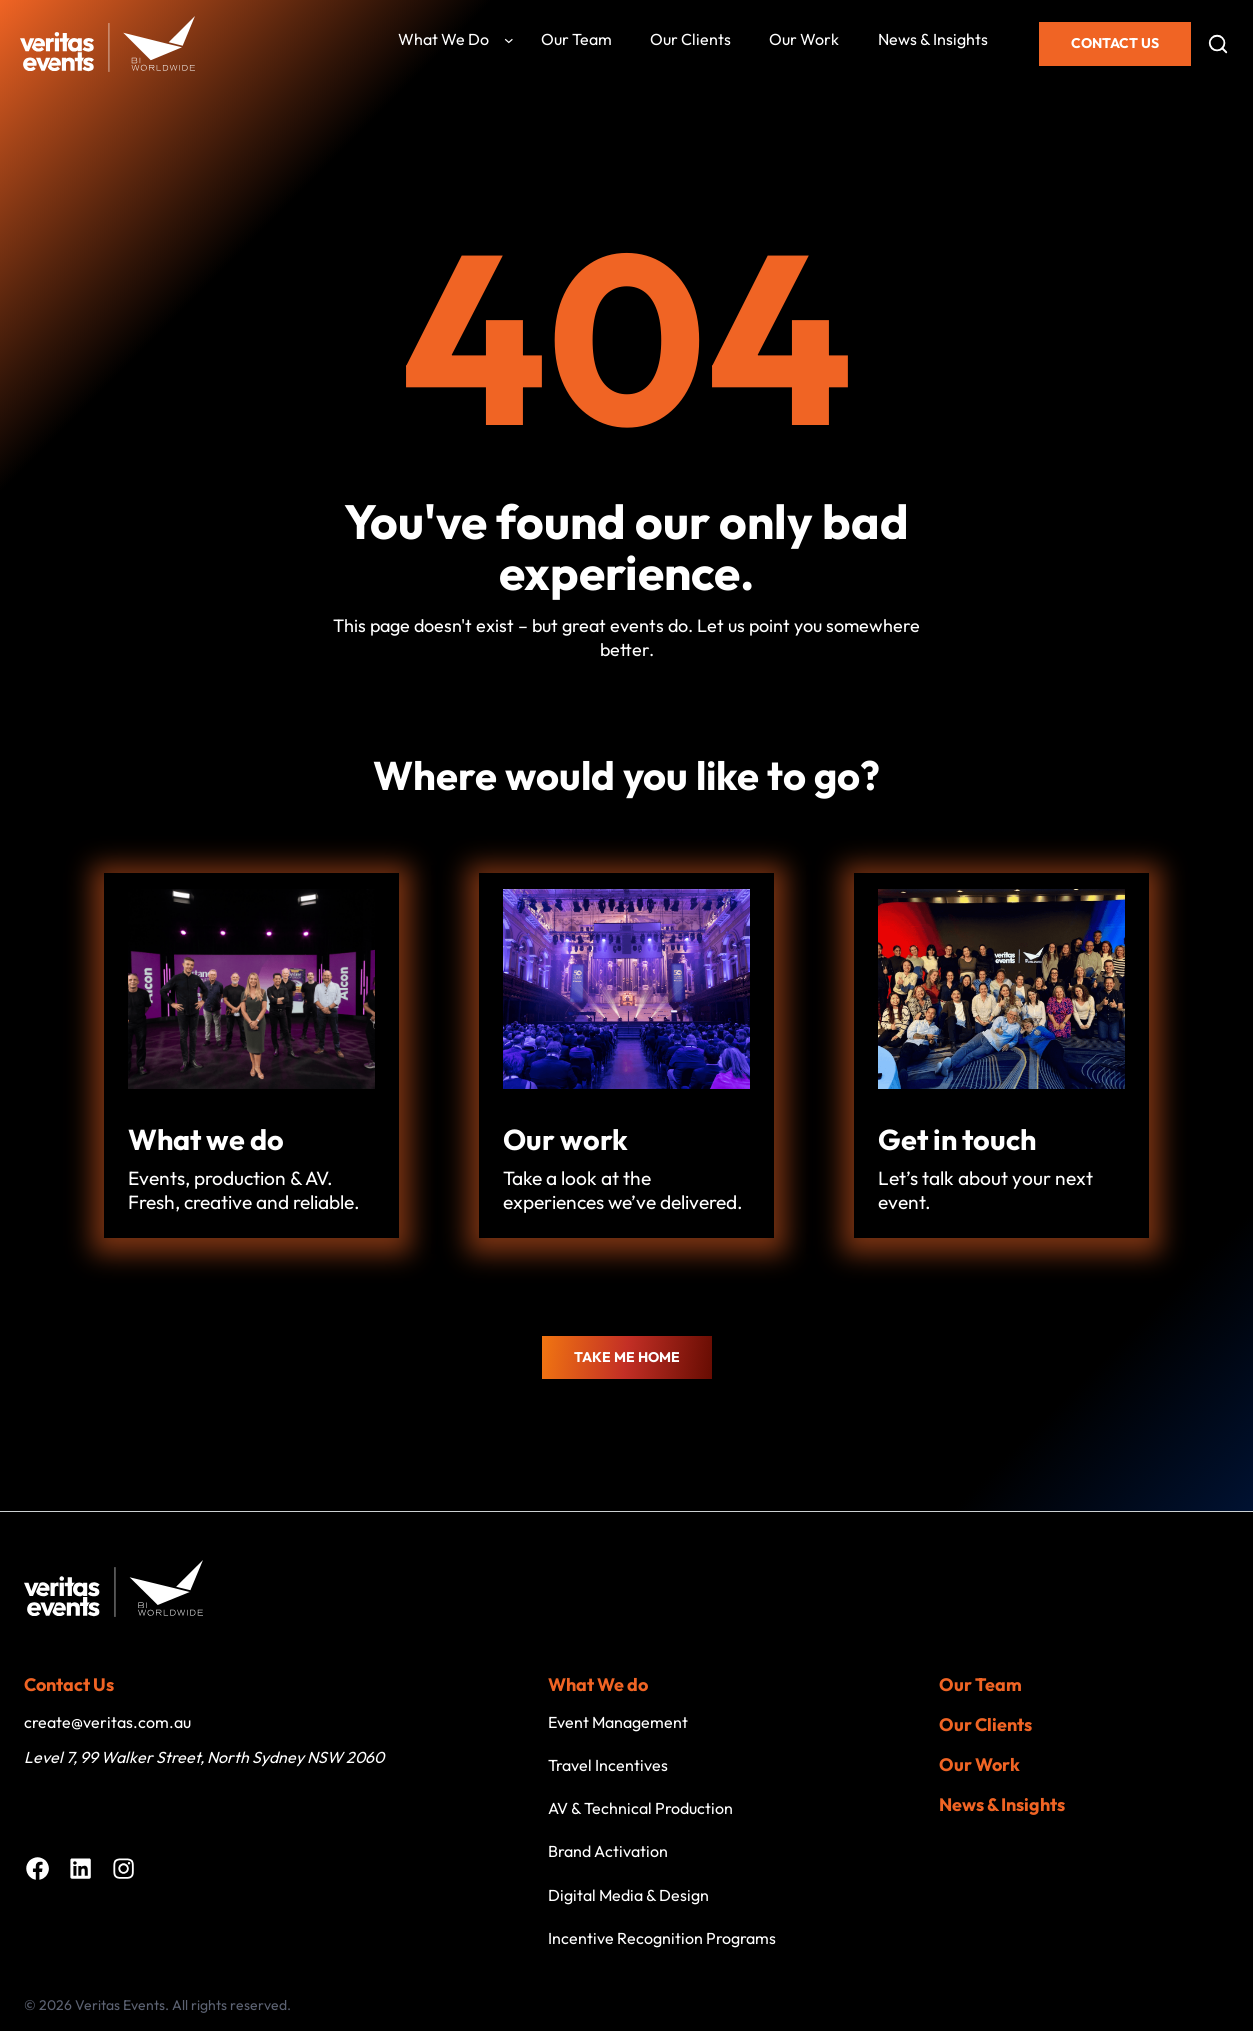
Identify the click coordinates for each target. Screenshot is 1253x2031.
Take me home (627, 1357)
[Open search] (1218, 44)
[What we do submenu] (509, 40)
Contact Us (1115, 43)
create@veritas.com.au (107, 1722)
